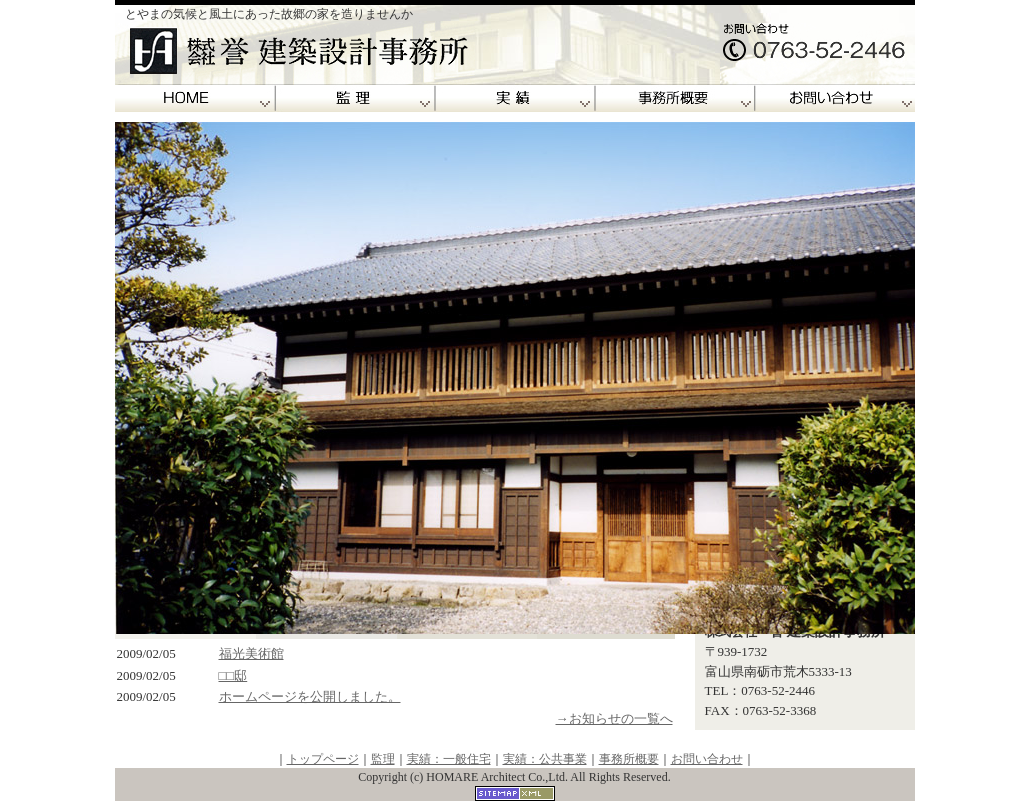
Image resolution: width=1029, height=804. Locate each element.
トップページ (323, 759)
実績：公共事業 (545, 759)
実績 (515, 98)
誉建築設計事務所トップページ (195, 98)
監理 (355, 98)
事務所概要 (675, 98)
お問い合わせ (835, 98)
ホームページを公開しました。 (310, 696)
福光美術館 (251, 653)
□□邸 (233, 675)
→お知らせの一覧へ (614, 718)
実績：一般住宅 (449, 759)
